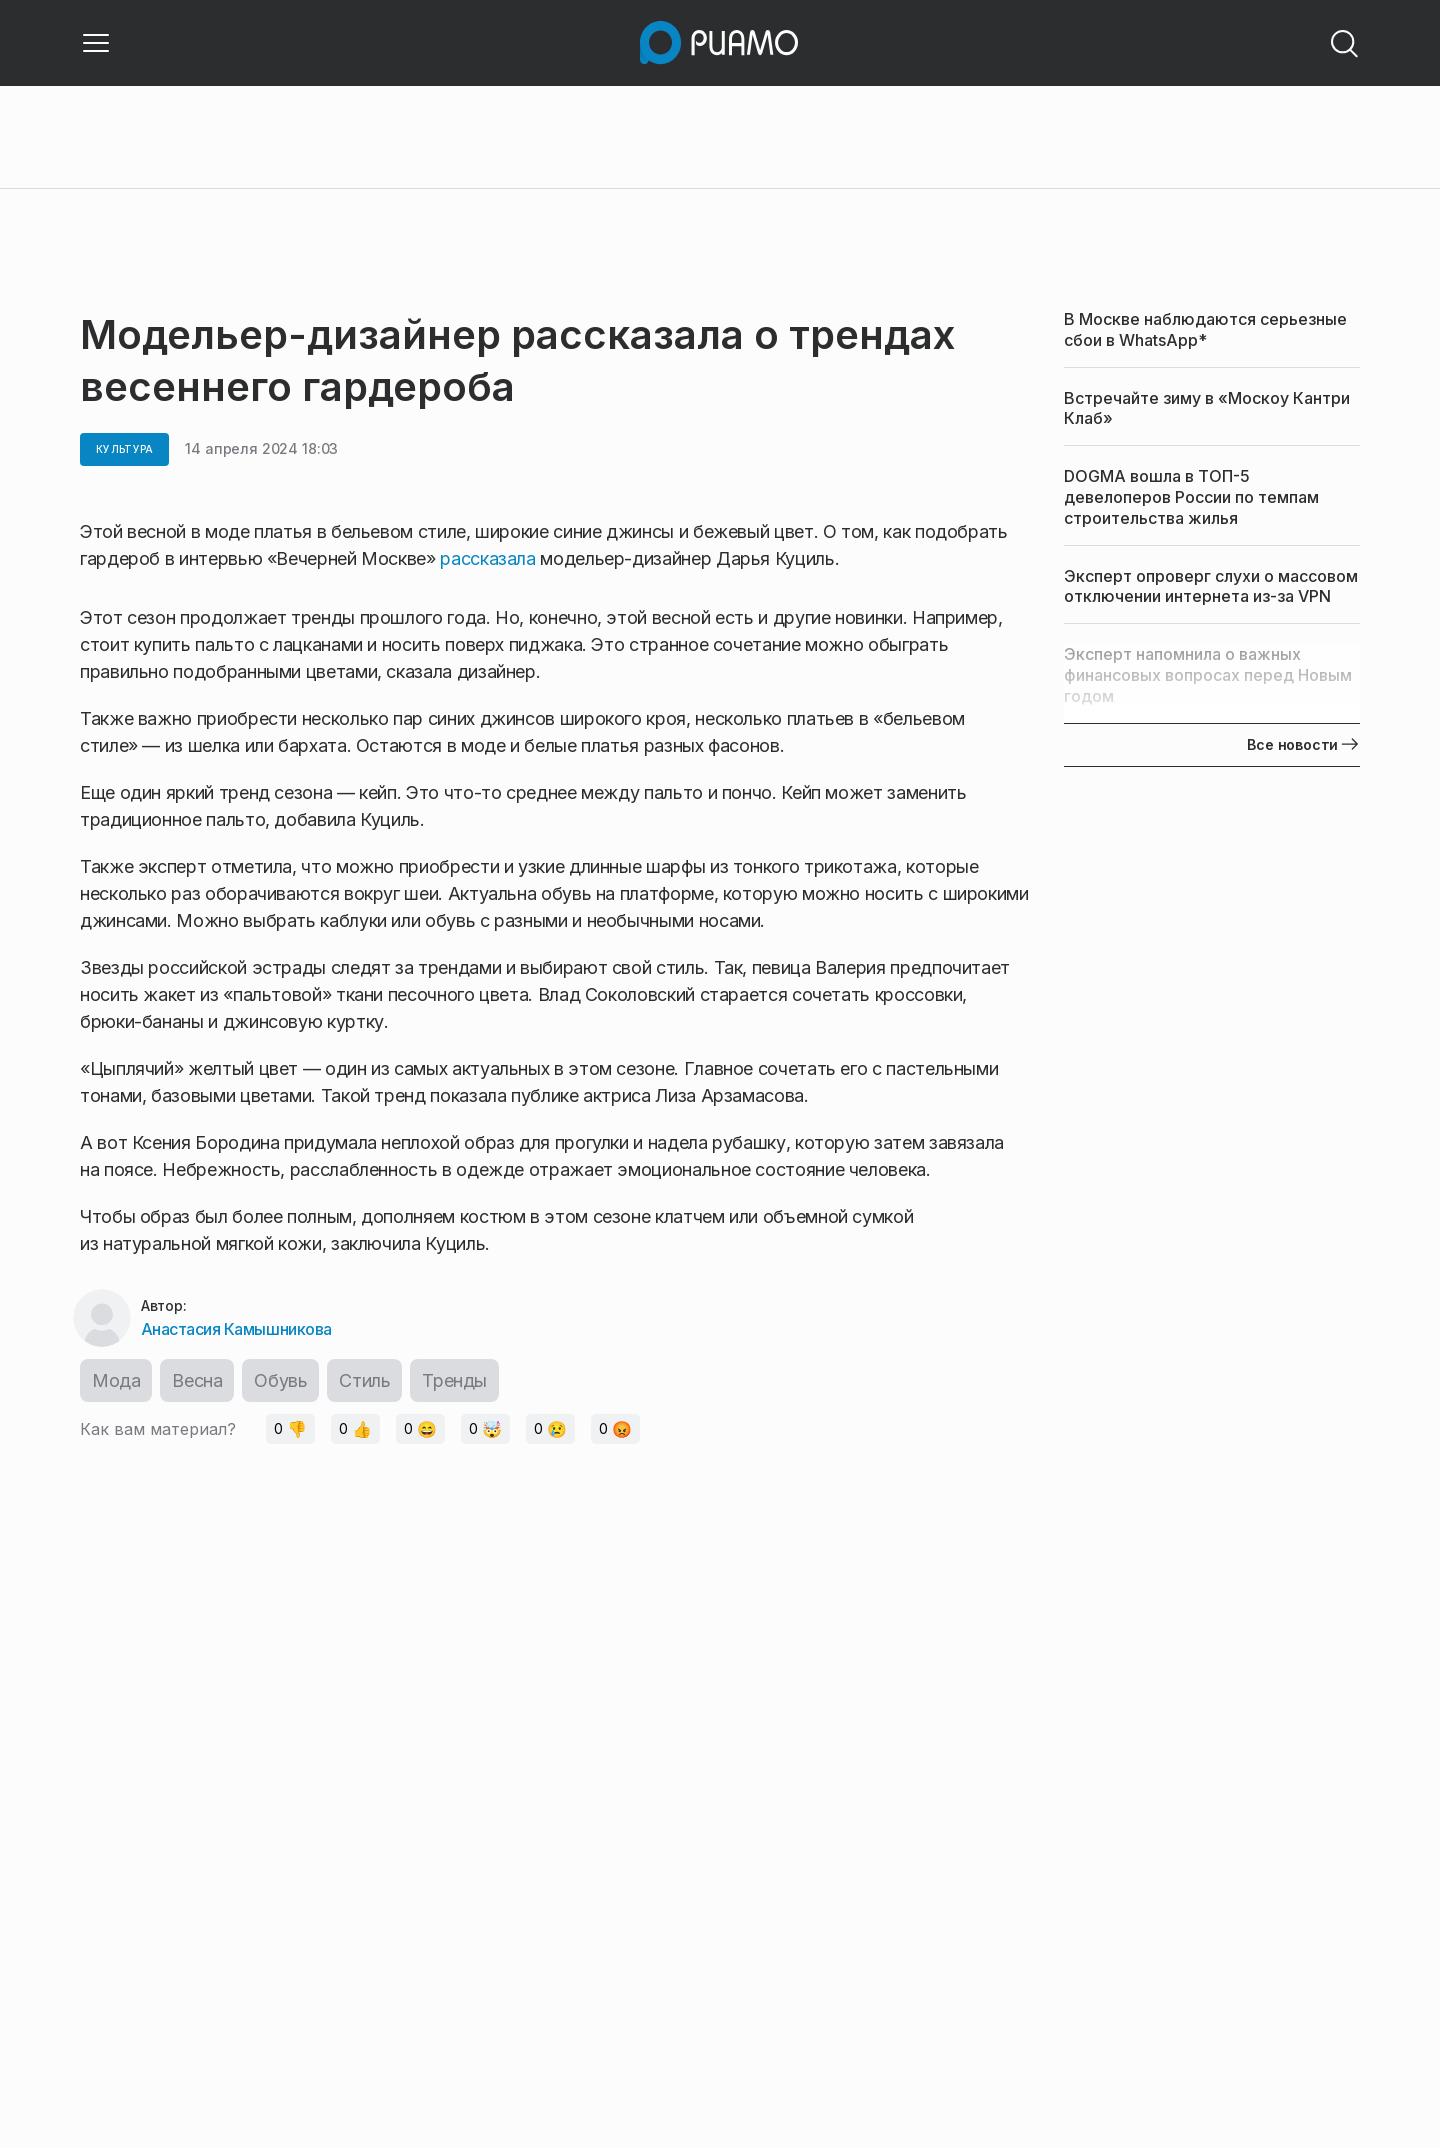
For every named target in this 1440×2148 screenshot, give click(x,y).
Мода (116, 1380)
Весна (197, 1380)
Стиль (364, 1380)
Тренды (454, 1380)
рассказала (490, 558)
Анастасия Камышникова (236, 1329)
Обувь (280, 1380)
